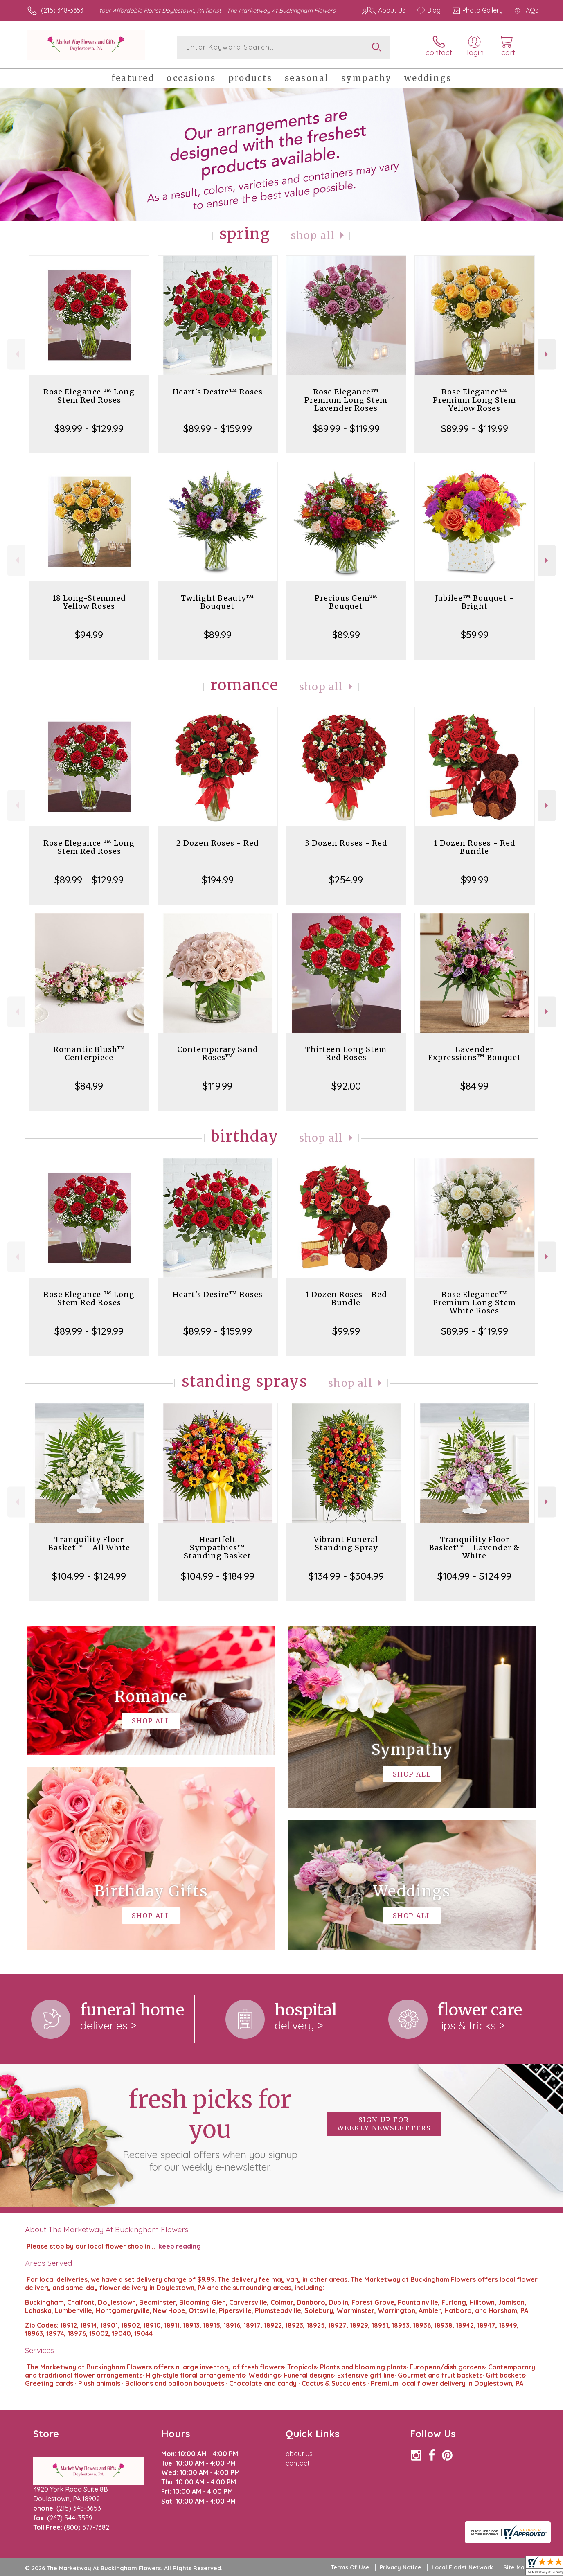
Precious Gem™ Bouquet (346, 602)
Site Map (515, 2567)
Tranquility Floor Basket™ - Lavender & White (474, 1547)
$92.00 (346, 1086)
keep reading (179, 2246)
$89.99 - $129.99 (89, 428)
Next (547, 354)
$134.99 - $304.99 (346, 1576)
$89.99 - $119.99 (346, 428)
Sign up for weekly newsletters (384, 2124)
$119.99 (217, 1086)
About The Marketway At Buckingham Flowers (107, 2229)
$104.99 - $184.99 (217, 1576)
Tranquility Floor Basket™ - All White (89, 1543)
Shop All (313, 235)
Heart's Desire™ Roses (218, 391)
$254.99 (346, 880)
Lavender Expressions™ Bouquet (474, 1053)
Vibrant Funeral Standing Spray (346, 1543)
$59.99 (475, 634)
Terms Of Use (350, 2567)
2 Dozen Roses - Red (217, 843)
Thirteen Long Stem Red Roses (346, 1053)
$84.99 (89, 1086)
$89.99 (218, 634)
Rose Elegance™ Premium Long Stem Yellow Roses (474, 400)
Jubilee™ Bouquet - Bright (474, 602)
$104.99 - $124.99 (89, 1576)
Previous (16, 354)
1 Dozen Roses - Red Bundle (475, 847)
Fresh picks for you (210, 2129)
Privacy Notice (400, 2567)
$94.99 (89, 634)
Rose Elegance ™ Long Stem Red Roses (89, 396)
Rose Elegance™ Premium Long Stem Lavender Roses (345, 400)
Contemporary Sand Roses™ (217, 1053)
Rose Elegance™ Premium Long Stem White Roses (474, 1302)
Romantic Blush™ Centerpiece (89, 1053)
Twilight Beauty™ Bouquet (217, 602)
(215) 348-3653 (62, 10)
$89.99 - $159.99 (217, 428)
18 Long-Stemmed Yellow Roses (89, 602)
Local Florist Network (462, 2567)
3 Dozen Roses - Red (346, 843)
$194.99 (218, 880)
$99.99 (475, 880)
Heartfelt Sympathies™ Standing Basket (217, 1547)
